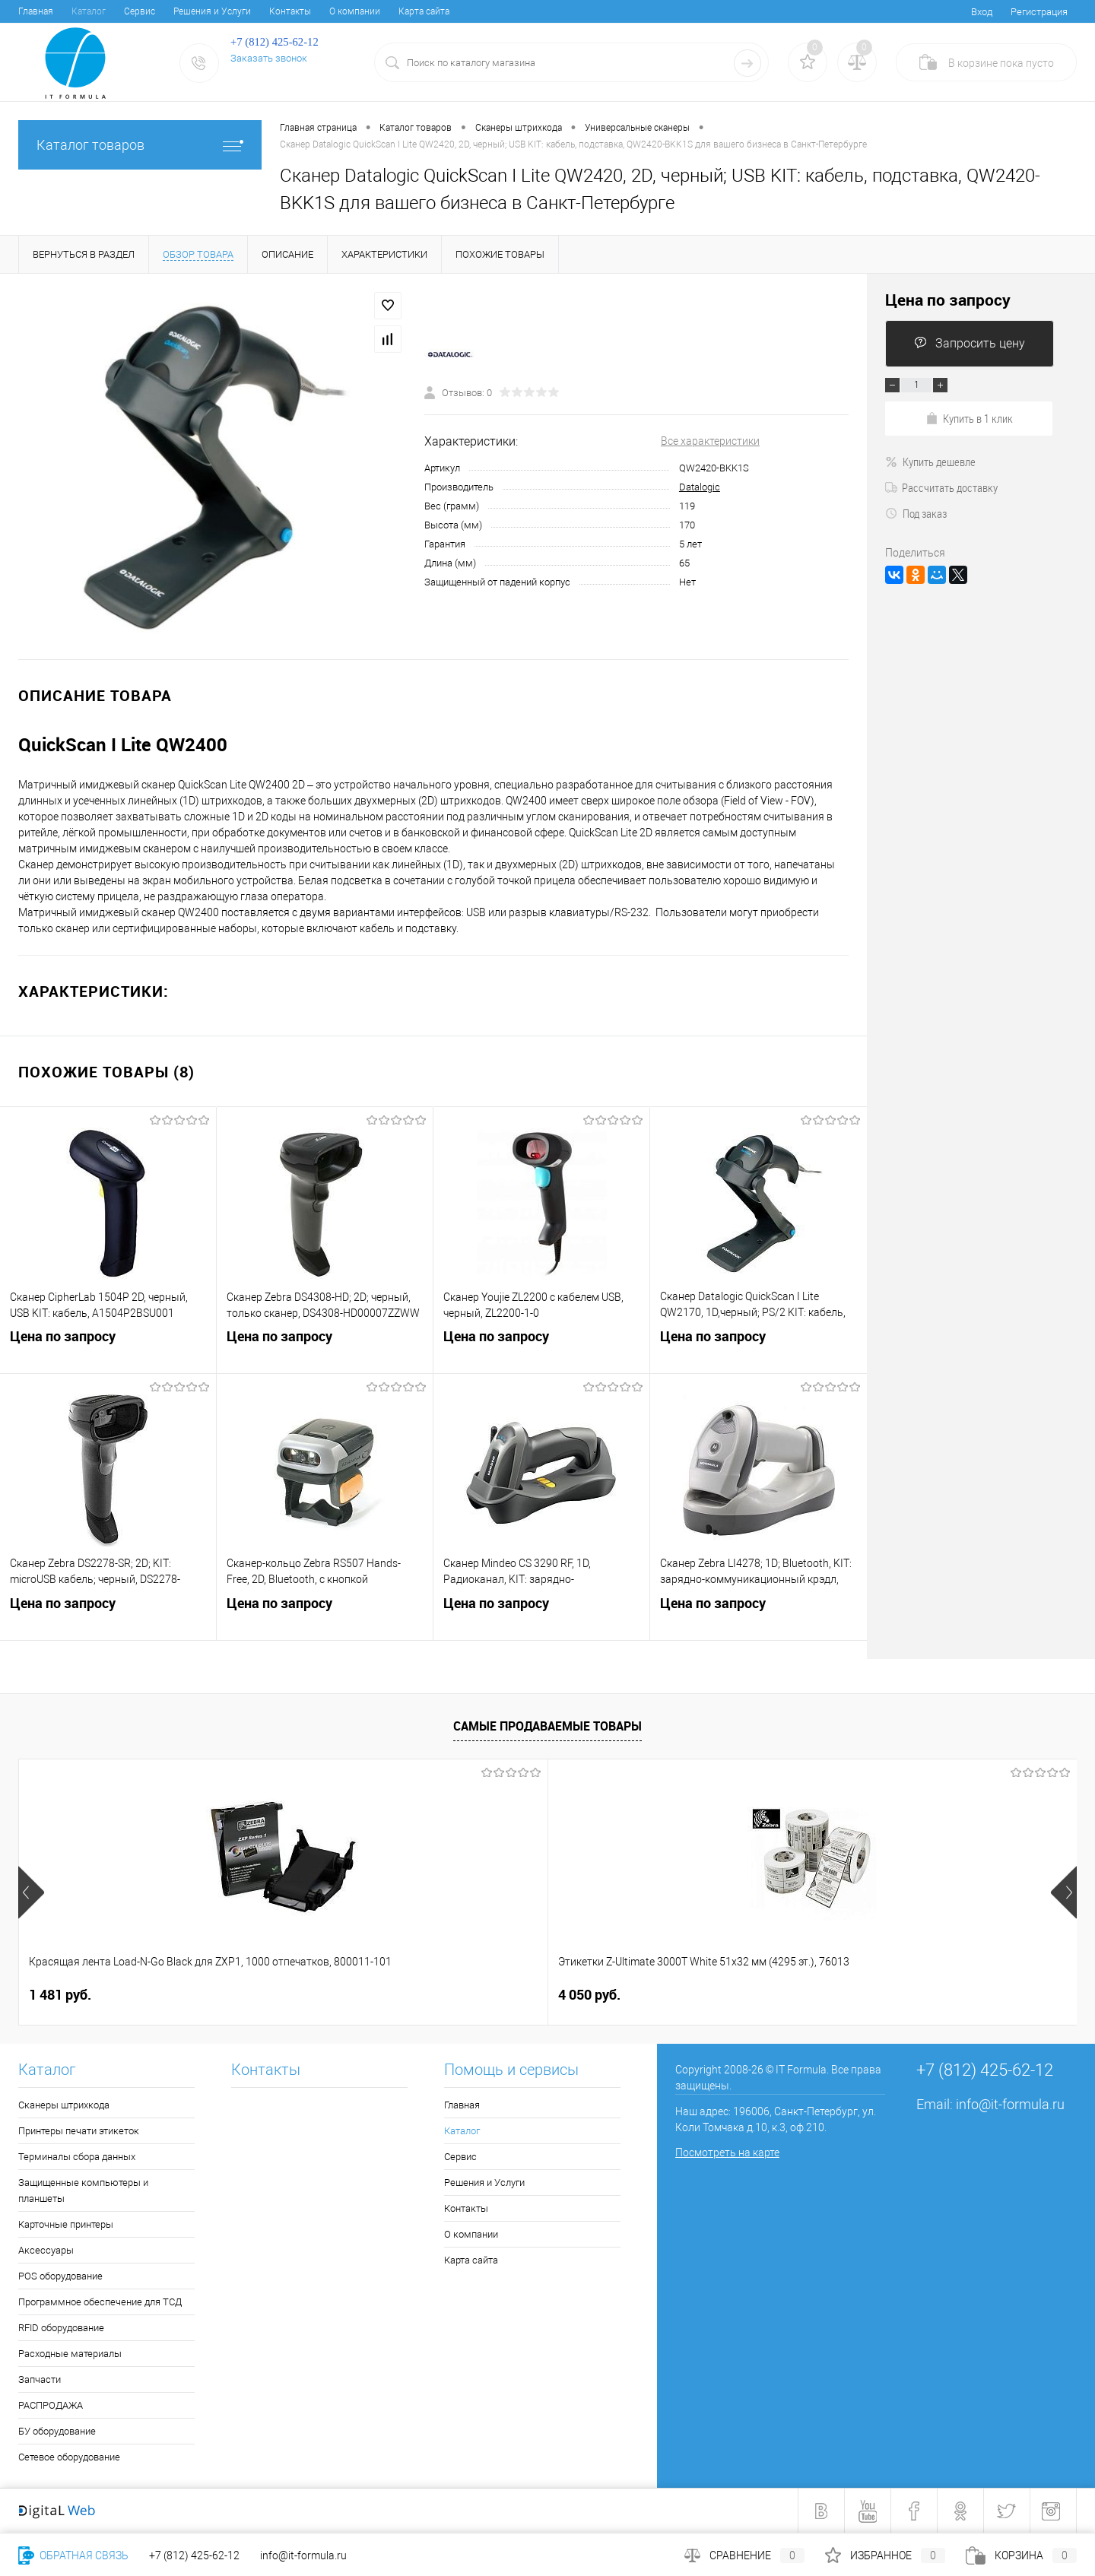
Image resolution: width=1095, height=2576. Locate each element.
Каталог (88, 11)
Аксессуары (46, 2250)
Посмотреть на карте (727, 2152)
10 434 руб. (593, 1995)
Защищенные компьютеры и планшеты (83, 2190)
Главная (35, 11)
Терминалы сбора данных (76, 2156)
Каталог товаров (139, 145)
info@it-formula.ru (1010, 2104)
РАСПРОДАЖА (50, 2405)
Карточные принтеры (65, 2224)
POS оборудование (60, 2276)
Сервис (139, 11)
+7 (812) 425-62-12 (194, 2555)
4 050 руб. (325, 1995)
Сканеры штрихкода (64, 2105)
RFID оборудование (61, 2327)
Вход (981, 11)
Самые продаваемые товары (547, 1726)
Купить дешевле (930, 461)
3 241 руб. (854, 1995)
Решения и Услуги (212, 11)
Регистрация (1039, 11)
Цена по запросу (108, 1351)
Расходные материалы (70, 2353)
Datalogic (699, 487)
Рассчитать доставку (941, 487)
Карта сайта (423, 11)
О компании (354, 11)
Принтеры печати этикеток (78, 2131)
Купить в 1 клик (969, 418)
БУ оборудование (57, 2431)
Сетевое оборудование (69, 2457)
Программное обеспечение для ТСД (100, 2302)
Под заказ (916, 513)
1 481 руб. (60, 1995)
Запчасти (39, 2379)
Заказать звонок (268, 58)
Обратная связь (73, 2555)
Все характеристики (710, 441)
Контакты (290, 11)
